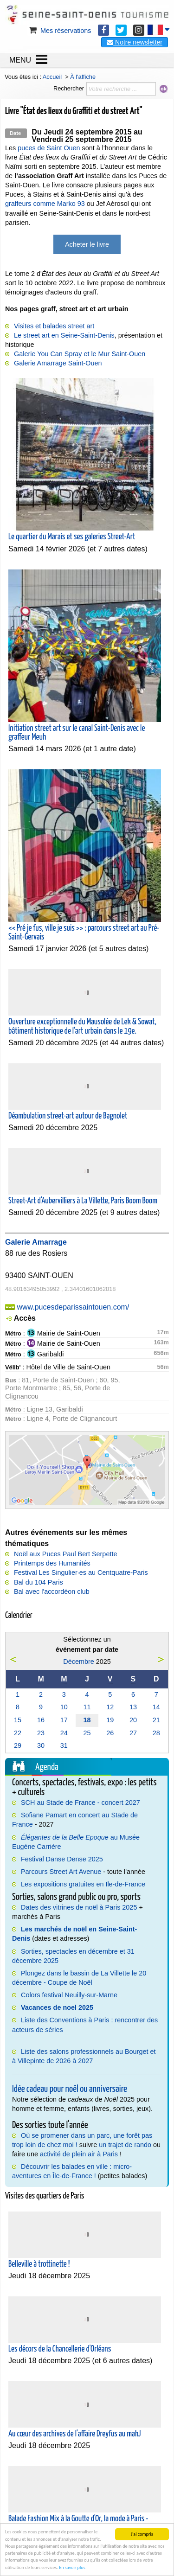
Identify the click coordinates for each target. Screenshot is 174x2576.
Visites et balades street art (54, 326)
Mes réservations (59, 30)
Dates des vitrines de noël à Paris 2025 (79, 1907)
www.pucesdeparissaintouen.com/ (73, 1307)
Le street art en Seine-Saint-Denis (64, 335)
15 (17, 1720)
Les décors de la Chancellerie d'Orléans (59, 2349)
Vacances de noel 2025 (57, 2007)
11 (86, 1707)
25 (86, 1733)
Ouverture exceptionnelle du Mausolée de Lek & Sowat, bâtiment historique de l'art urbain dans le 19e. (82, 1026)
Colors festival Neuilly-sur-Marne (69, 1995)
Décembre (78, 1661)
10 (64, 1707)
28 (156, 1733)
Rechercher (68, 88)
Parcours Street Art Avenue (61, 1871)
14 (156, 1707)
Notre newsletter (134, 42)
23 (41, 1733)
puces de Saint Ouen (49, 148)
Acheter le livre (87, 244)
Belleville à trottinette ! (39, 2264)
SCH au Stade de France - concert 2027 (80, 1802)
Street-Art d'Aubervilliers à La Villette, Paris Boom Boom (82, 1201)
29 (17, 1745)
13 (133, 1707)
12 (110, 1707)
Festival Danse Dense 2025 (62, 1859)
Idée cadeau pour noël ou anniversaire (69, 2089)
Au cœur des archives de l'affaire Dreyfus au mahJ (74, 2434)
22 (17, 1733)
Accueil (52, 76)
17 (64, 1720)
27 (133, 1733)
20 (133, 1720)
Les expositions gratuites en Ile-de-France (83, 1884)
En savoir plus (72, 2567)
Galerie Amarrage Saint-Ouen (58, 363)
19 (110, 1720)
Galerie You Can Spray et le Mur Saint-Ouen (79, 354)
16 (41, 1720)
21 (156, 1720)
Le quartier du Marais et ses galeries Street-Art (71, 537)
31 (64, 1745)
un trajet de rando (125, 2144)
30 (41, 1745)
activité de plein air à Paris (79, 2154)
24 (64, 1733)
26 (110, 1733)
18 (86, 1720)
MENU (20, 60)
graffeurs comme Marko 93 (45, 203)
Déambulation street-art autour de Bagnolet (67, 1116)
